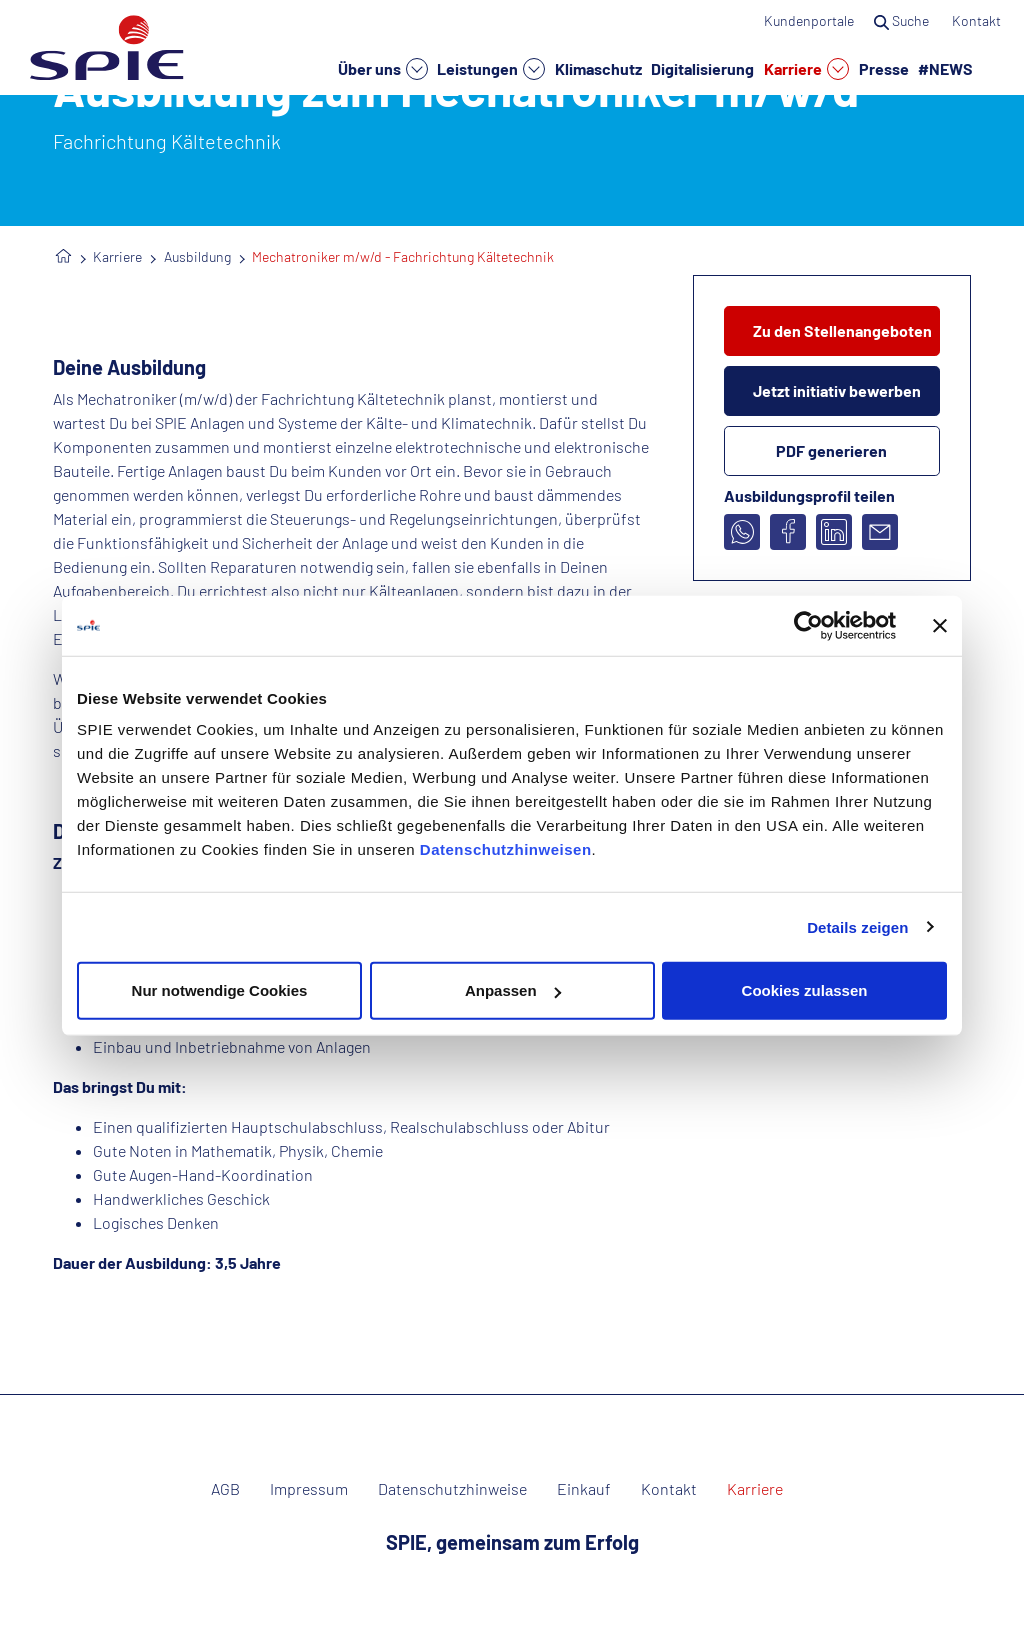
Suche (903, 20)
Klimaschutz (598, 68)
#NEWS (945, 68)
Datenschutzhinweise (452, 1489)
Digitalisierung (702, 68)
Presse (884, 68)
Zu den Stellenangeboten (842, 330)
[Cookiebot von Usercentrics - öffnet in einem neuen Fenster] (808, 625)
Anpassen (513, 990)
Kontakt (978, 20)
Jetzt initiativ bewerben (837, 390)
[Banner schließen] (940, 625)
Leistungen (491, 69)
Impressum (309, 1489)
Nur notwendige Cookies (220, 990)
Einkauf (584, 1489)
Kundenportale (809, 20)
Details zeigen (857, 926)
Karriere (806, 69)
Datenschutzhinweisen (506, 849)
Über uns (383, 69)
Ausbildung (197, 256)
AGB (225, 1489)
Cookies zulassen (805, 990)
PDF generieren (831, 450)
